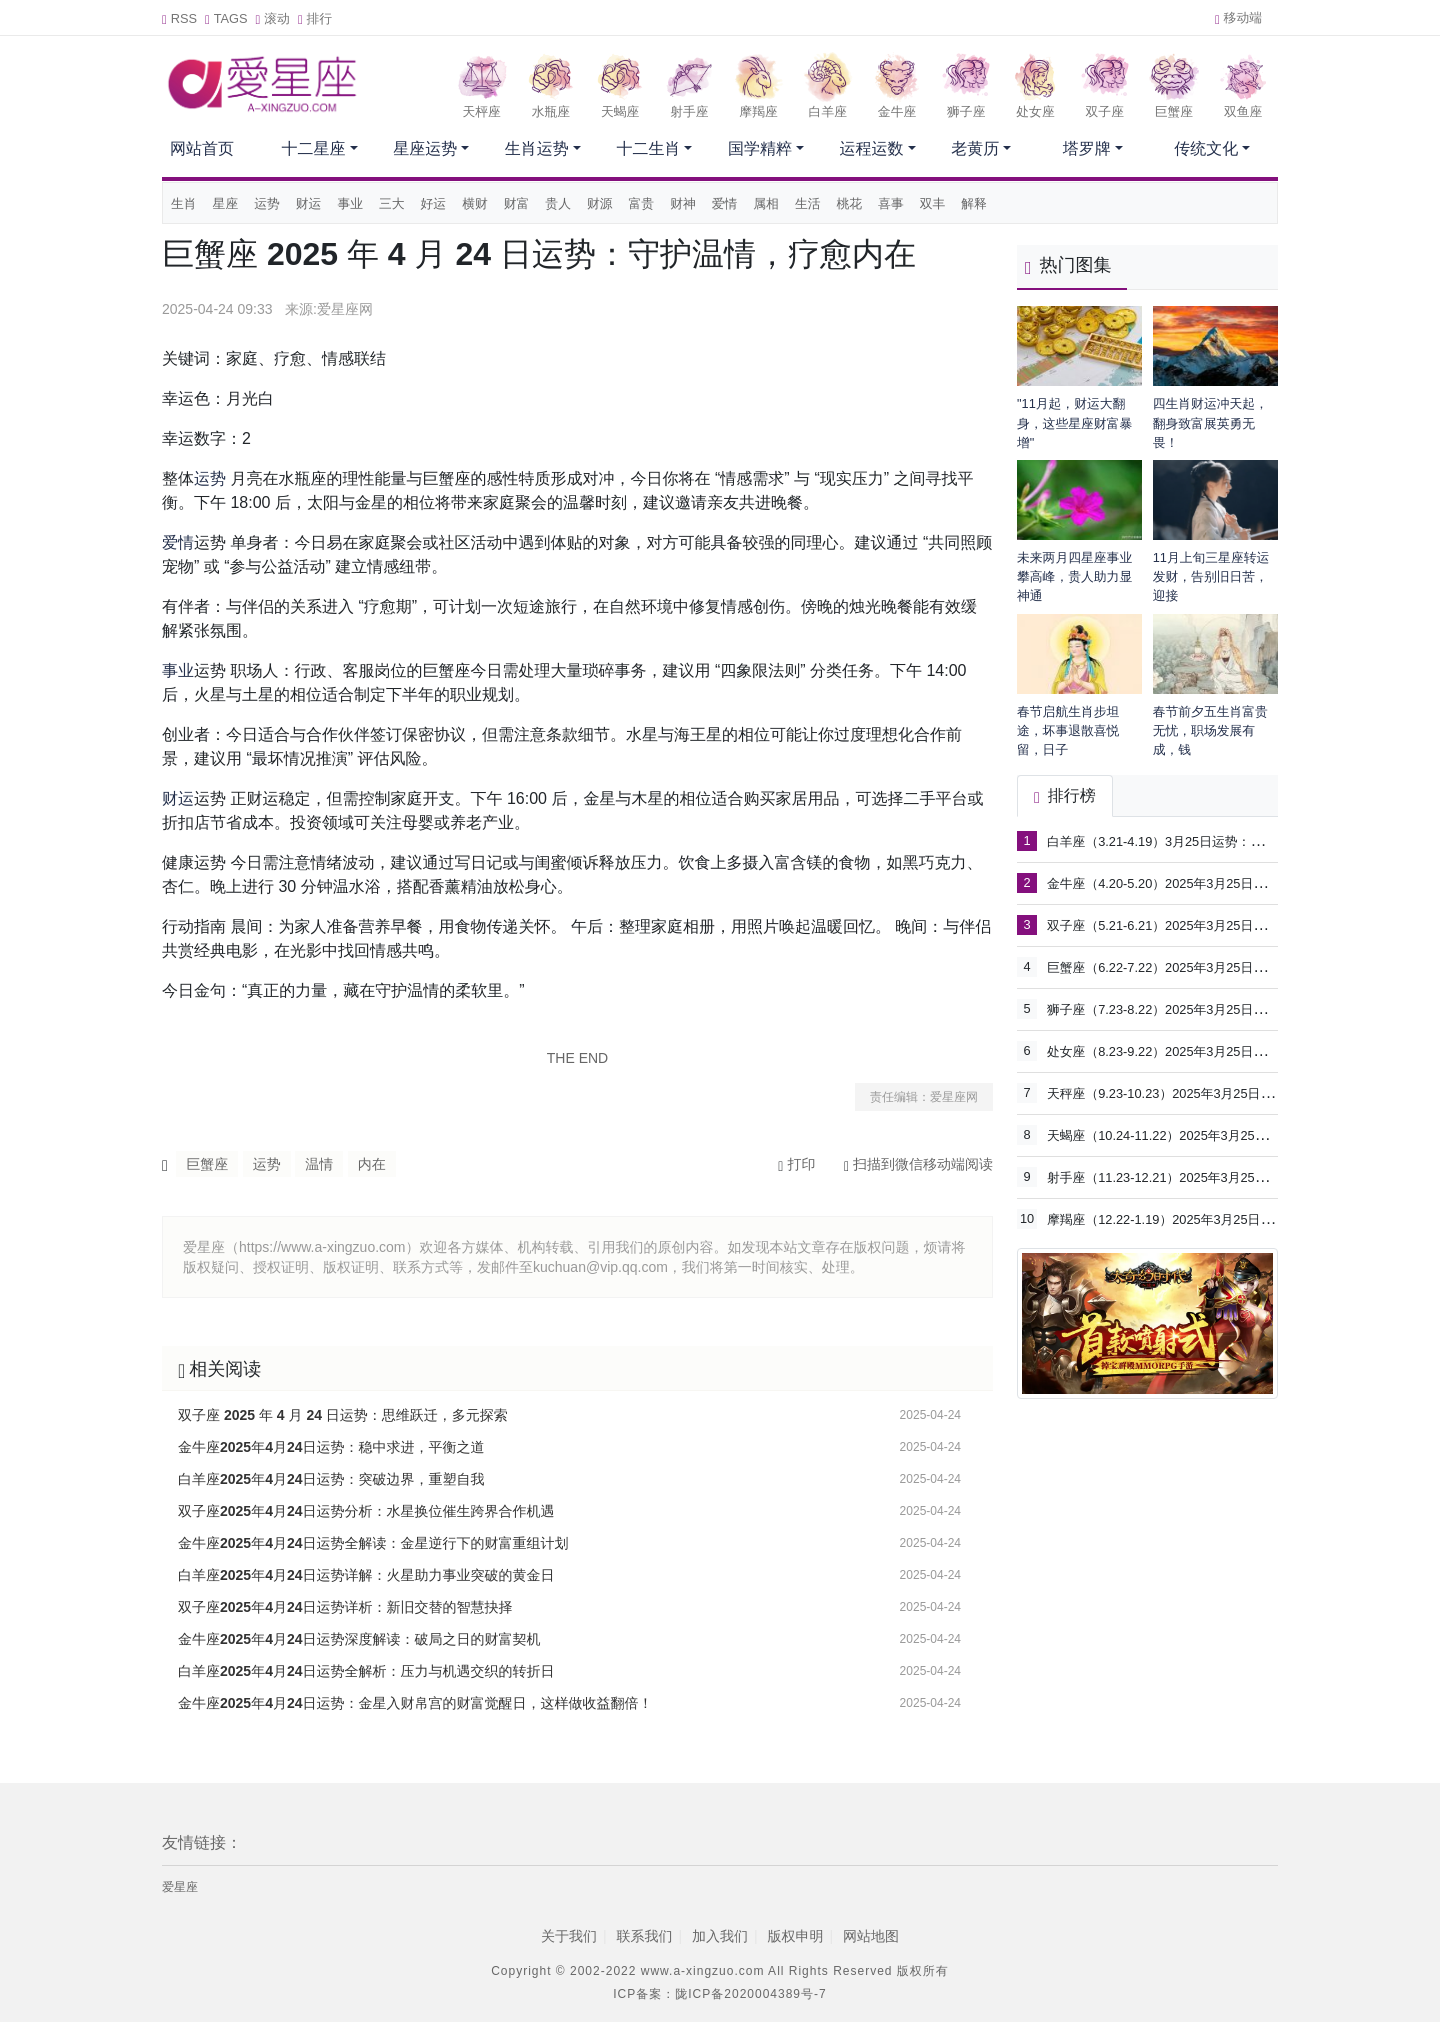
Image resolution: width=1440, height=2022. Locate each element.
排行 (315, 18)
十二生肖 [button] (648, 148)
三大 (392, 203)
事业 (350, 203)
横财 (475, 203)
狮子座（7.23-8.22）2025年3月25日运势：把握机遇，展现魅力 (1227, 1008)
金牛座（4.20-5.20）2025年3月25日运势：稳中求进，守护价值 (1227, 882)
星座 (226, 203)
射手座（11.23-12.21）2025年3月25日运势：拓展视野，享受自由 (1234, 1176)
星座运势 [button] (425, 148)
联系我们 (644, 1936)
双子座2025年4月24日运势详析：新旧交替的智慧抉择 (345, 1607)
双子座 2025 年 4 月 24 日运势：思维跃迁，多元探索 (343, 1415)
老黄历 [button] (975, 148)
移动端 (1238, 17)
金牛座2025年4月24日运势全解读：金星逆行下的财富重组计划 (373, 1543)
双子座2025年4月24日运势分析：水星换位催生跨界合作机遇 (366, 1511)
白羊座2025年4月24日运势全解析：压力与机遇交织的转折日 (366, 1671)
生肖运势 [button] (537, 148)
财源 (600, 203)
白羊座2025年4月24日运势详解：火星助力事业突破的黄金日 (366, 1575)
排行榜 (1065, 795)
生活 (808, 203)
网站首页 (202, 148)
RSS (179, 18)
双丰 (933, 203)
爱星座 (180, 1887)
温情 (319, 1164)
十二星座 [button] (314, 148)
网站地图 (871, 1936)
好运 (434, 203)
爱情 (725, 203)
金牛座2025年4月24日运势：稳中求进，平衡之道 (331, 1447)
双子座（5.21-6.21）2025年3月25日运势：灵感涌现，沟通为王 (1227, 924)
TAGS (226, 18)
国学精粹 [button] (760, 148)
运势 (267, 203)
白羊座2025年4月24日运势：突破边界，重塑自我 (331, 1479)
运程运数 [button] (872, 148)
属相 (766, 203)
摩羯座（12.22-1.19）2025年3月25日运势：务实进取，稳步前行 (1230, 1218)
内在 (372, 1164)
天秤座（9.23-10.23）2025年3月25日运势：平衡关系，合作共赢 (1230, 1092)
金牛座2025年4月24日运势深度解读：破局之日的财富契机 (359, 1639)
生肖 (184, 203)
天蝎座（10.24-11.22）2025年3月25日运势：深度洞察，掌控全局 (1234, 1134)
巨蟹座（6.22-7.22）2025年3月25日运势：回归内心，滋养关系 (1227, 966)
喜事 (891, 203)
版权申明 (796, 1936)
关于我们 (569, 1936)
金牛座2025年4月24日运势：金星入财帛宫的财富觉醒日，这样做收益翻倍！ (415, 1703)
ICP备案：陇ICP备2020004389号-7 (719, 1994)
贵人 (558, 203)
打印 (796, 1164)
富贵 (642, 203)
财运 (309, 203)
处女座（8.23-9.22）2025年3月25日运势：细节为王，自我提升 (1227, 1050)
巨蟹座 (207, 1164)
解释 (974, 203)
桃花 (850, 203)
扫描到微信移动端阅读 (918, 1164)
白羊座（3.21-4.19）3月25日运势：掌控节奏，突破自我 (1206, 840)
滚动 (273, 18)
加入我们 (720, 1936)
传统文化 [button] (1206, 148)
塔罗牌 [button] (1087, 148)
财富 (517, 203)
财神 (683, 203)
